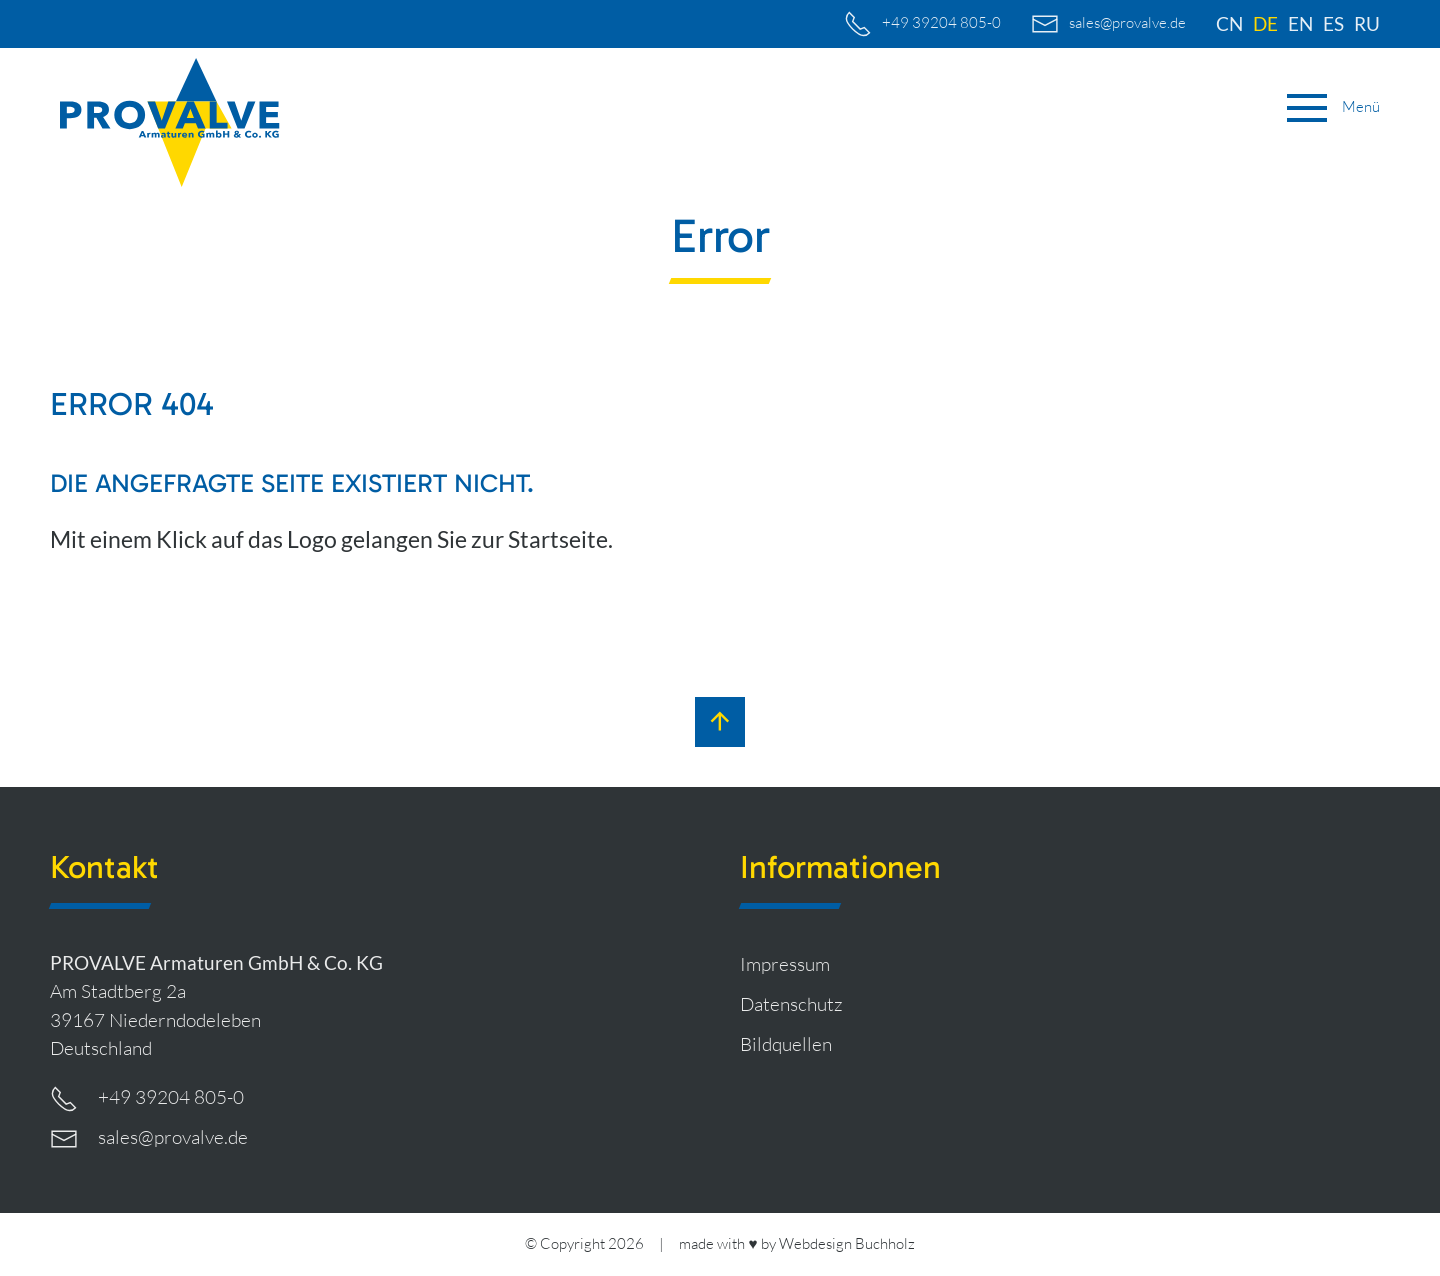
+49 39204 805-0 (147, 1099)
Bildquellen (786, 1044)
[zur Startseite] (170, 122)
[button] (1333, 108)
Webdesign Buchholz (847, 1243)
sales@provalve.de (149, 1139)
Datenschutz (791, 1004)
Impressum (785, 964)
